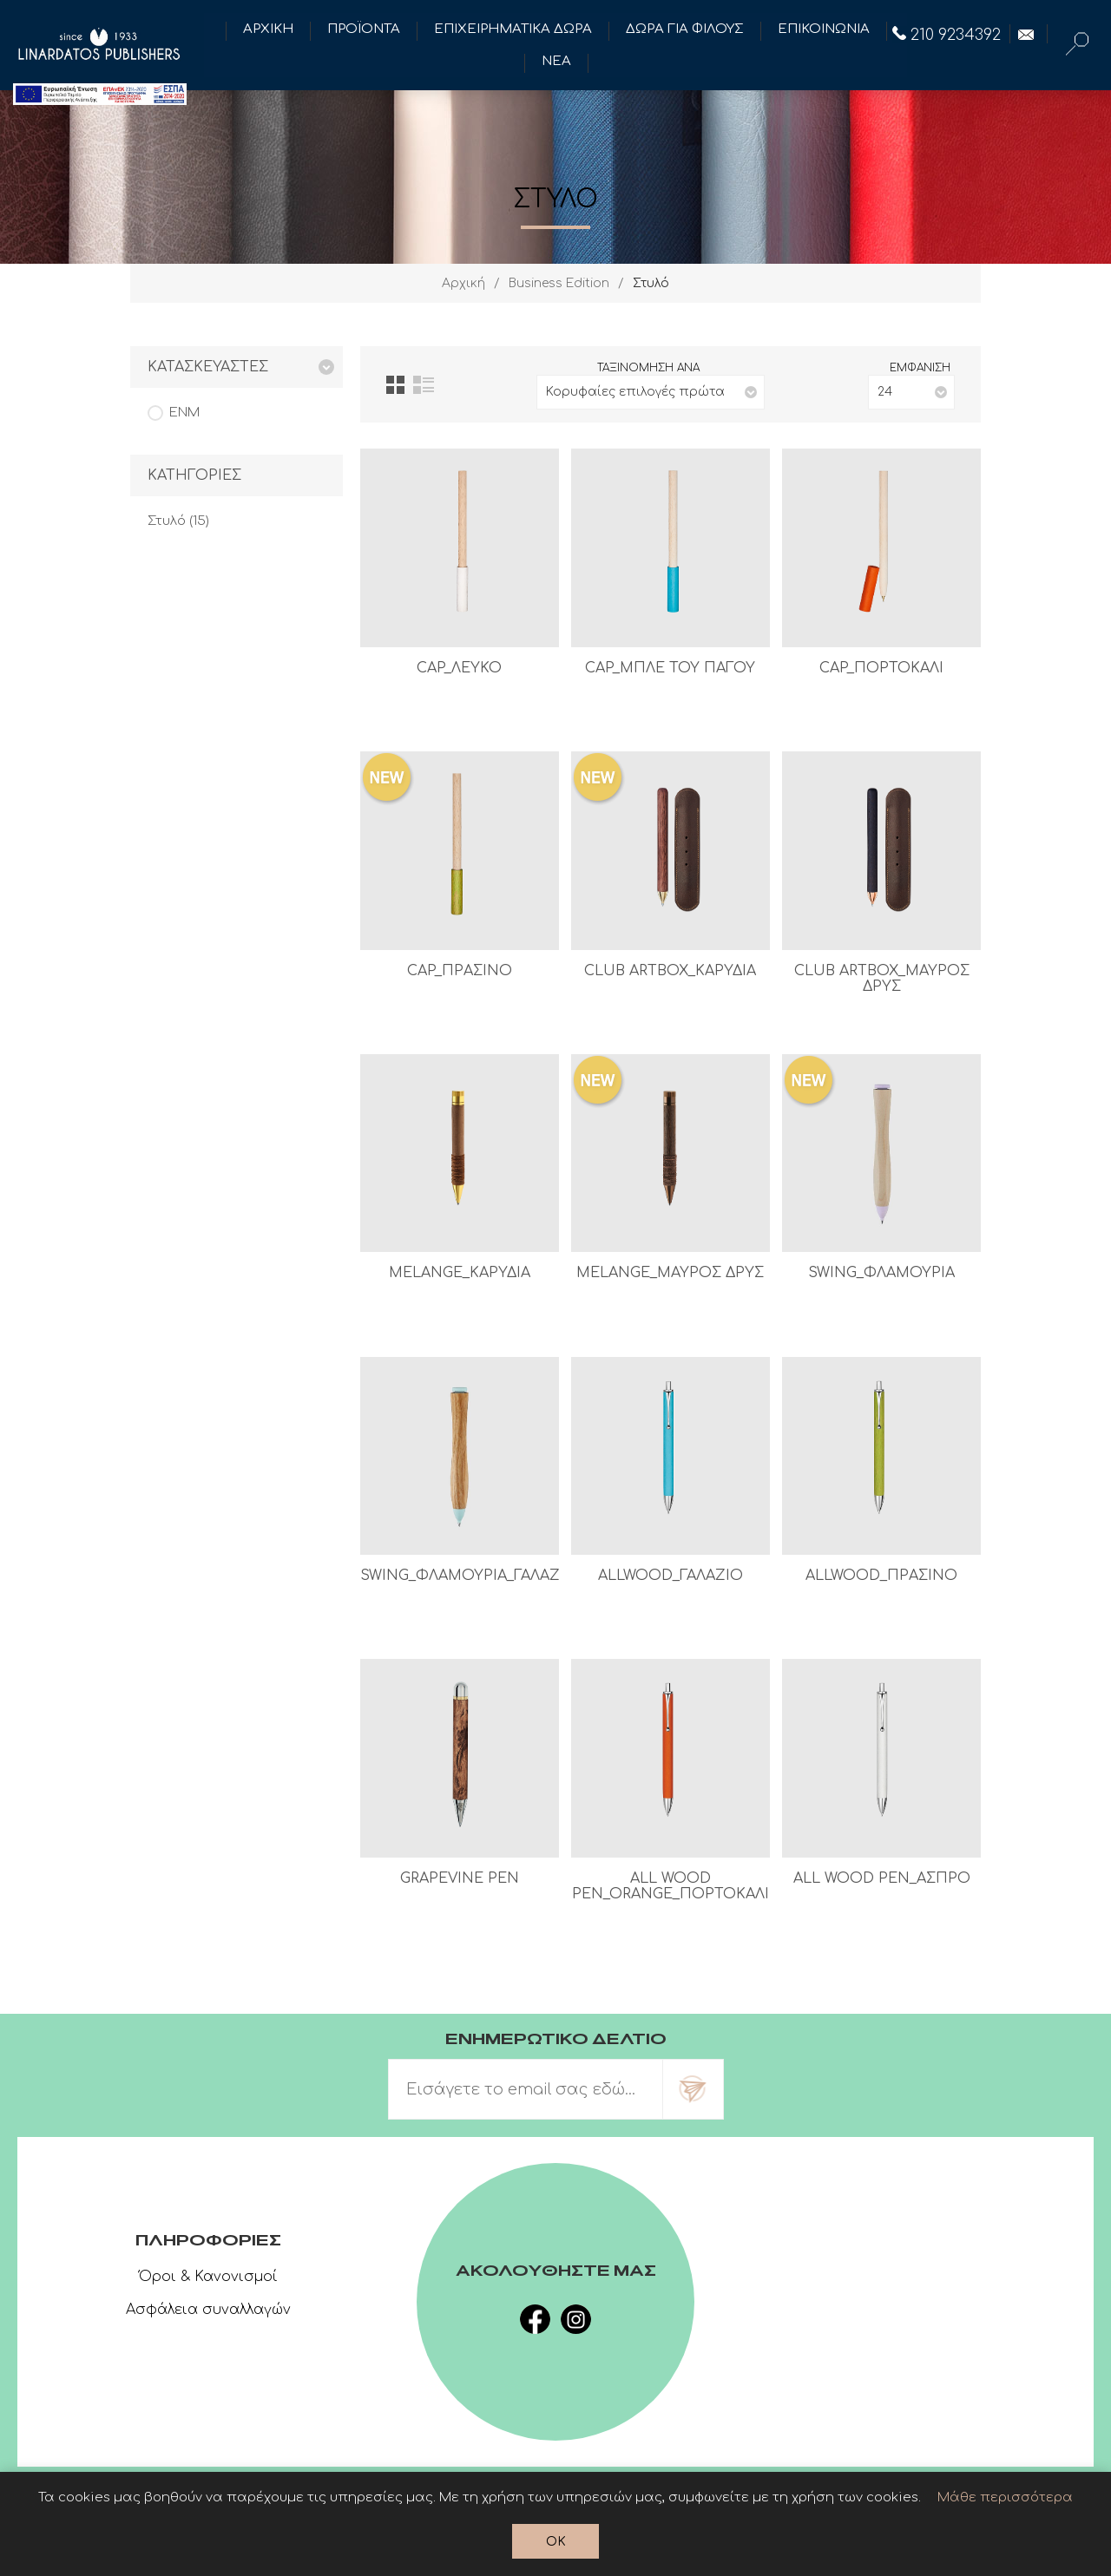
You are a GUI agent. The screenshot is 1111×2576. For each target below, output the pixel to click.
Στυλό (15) (178, 521)
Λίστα (423, 385)
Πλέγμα (395, 385)
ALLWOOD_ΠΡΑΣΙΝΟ (881, 1575)
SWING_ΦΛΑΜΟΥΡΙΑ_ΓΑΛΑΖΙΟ (459, 1575)
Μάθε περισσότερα (1005, 2497)
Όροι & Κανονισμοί (208, 2276)
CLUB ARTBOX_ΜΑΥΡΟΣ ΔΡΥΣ (882, 978)
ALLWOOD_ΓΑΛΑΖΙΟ (670, 1575)
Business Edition (559, 283)
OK (556, 2541)
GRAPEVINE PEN (459, 1878)
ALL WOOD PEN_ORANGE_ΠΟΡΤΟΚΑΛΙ (670, 1886)
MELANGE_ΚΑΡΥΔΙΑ (459, 1273)
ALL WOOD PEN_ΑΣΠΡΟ (881, 1878)
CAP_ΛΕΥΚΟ (459, 668)
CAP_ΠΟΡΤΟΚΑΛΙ (881, 668)
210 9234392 (946, 34)
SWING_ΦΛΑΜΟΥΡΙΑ (881, 1273)
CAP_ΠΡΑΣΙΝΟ (459, 971)
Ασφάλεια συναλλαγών (208, 2309)
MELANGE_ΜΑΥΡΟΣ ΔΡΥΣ (670, 1273)
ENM (184, 412)
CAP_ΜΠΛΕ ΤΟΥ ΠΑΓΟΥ (670, 668)
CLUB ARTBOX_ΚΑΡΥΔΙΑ (670, 971)
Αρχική (463, 283)
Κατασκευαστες (208, 367)
